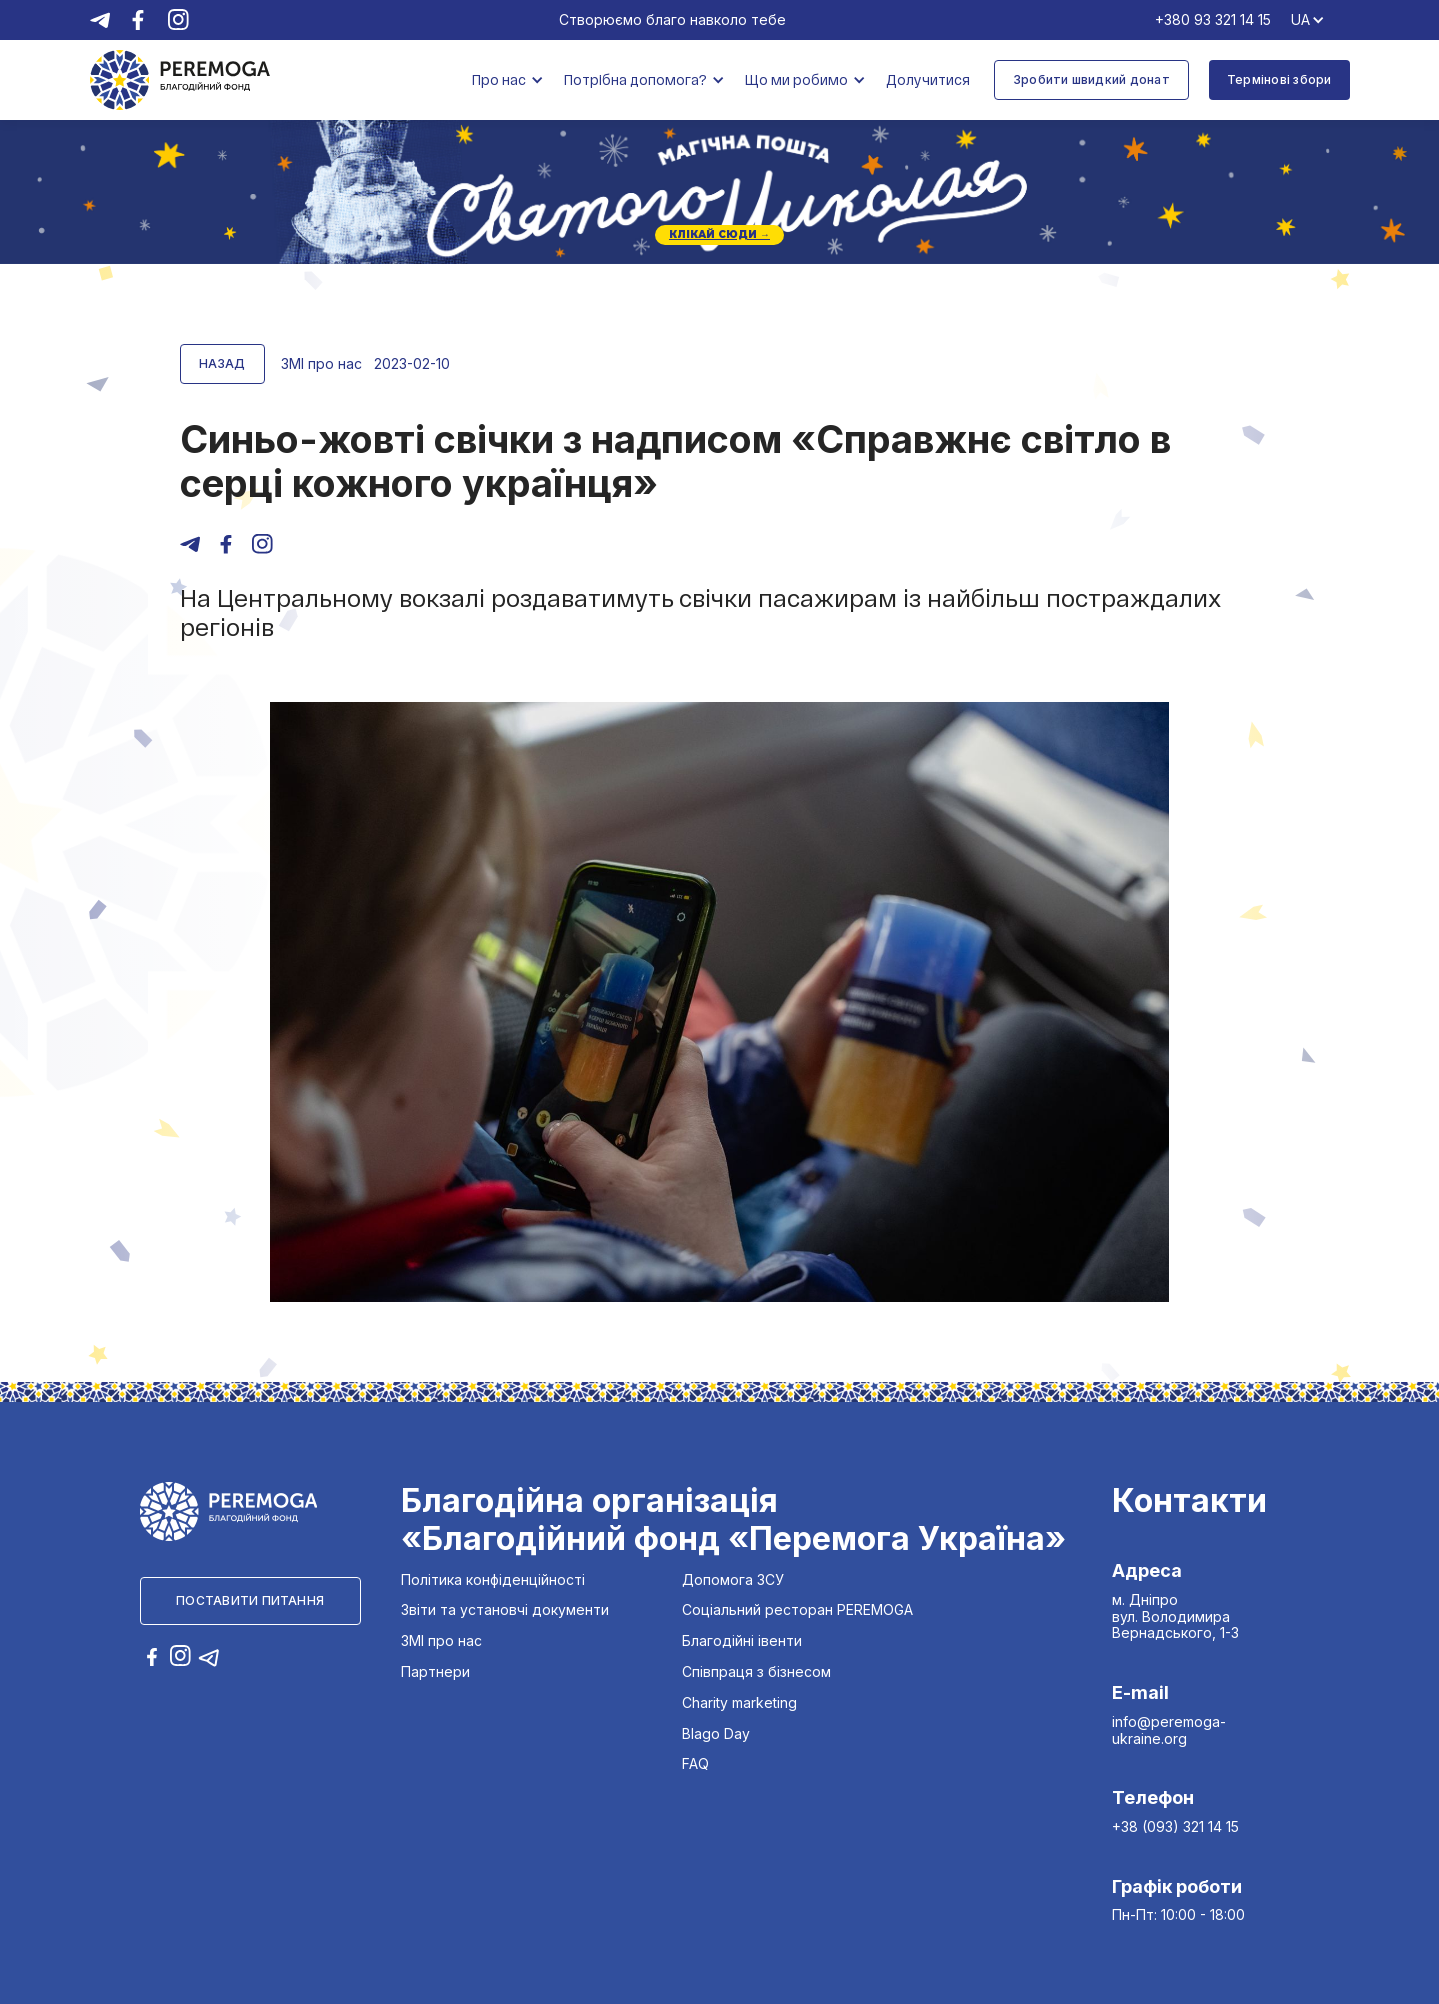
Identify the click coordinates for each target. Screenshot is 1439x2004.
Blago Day (716, 1734)
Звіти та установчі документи (505, 1610)
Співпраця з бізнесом (756, 1672)
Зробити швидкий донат (1091, 79)
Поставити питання (250, 1600)
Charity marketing (739, 1703)
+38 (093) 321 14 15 (1175, 1826)
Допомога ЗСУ (733, 1580)
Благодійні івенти (742, 1641)
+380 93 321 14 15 (1213, 20)
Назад (222, 363)
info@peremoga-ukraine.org (1169, 1730)
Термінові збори (1279, 79)
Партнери (435, 1672)
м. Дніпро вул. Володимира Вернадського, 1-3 (1175, 1616)
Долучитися (928, 79)
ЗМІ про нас (441, 1641)
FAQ (695, 1764)
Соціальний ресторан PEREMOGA (797, 1610)
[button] (508, 80)
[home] (180, 79)
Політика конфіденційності (493, 1580)
